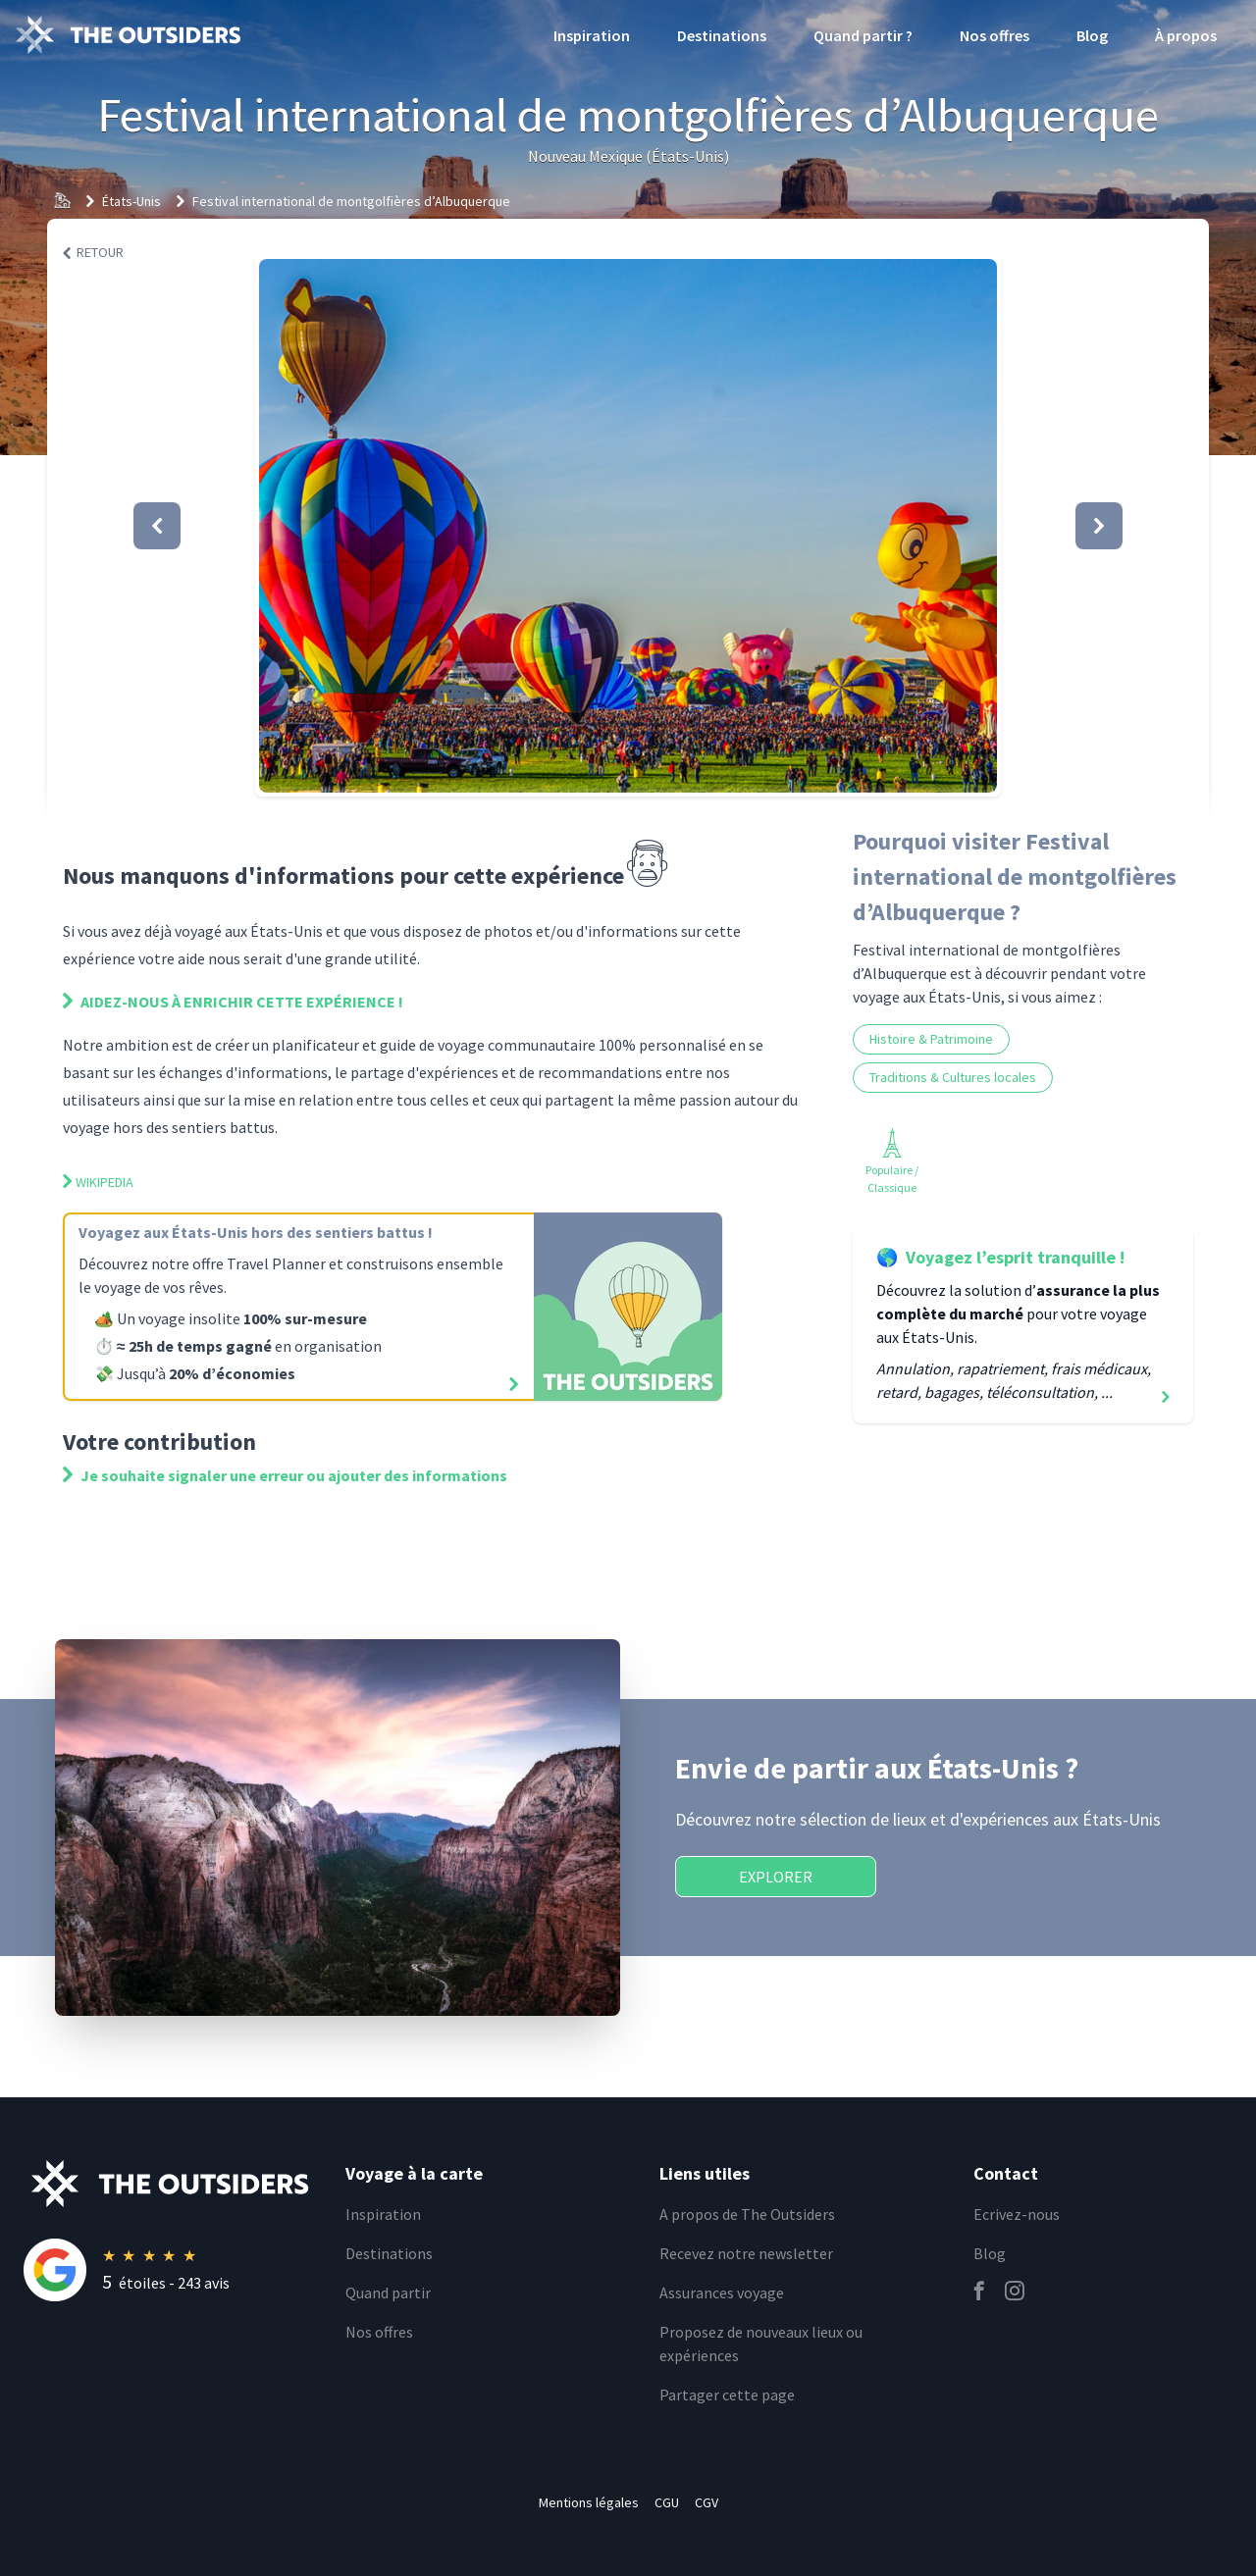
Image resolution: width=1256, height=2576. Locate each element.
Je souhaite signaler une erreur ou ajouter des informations (285, 1475)
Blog (1092, 35)
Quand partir (388, 2292)
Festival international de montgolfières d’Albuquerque (351, 201)
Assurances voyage (721, 2292)
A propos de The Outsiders (747, 2214)
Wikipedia (98, 1182)
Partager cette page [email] (727, 2394)
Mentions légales (589, 2502)
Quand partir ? (863, 35)
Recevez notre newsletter (746, 2253)
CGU (666, 2502)
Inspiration (591, 35)
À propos (1186, 35)
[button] (628, 526)
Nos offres (994, 35)
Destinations (721, 35)
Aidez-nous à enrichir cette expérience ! (233, 1001)
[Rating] (172, 2270)
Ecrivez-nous (1016, 2214)
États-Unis (131, 201)
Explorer (775, 1876)
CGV (706, 2502)
